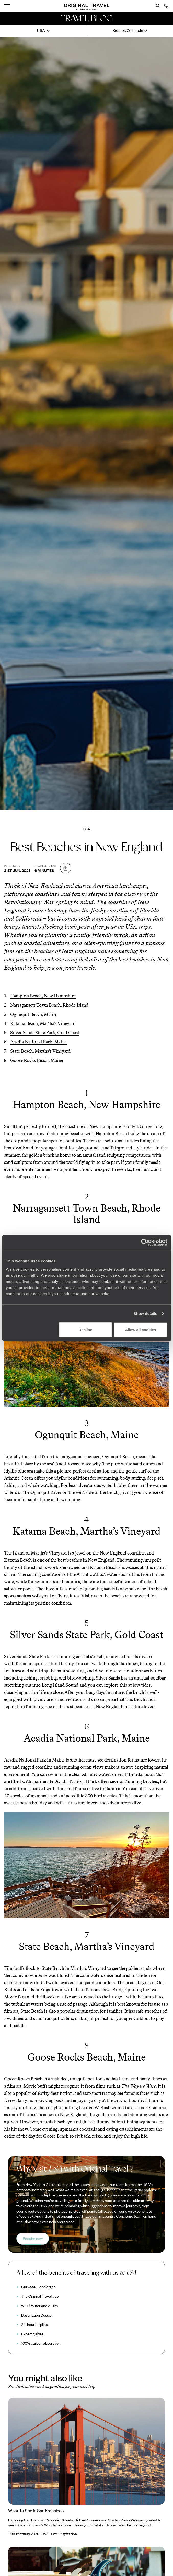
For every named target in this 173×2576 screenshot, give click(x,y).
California (28, 918)
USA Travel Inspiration (59, 2534)
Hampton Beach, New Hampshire (43, 996)
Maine (58, 1760)
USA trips (138, 926)
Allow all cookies (140, 1329)
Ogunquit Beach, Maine (33, 1014)
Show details (145, 1313)
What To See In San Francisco (36, 2510)
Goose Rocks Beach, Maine (36, 1060)
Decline (85, 1329)
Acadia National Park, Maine (38, 1042)
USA (86, 828)
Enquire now (33, 2238)
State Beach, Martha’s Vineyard (40, 1051)
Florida (149, 910)
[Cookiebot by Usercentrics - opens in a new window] (144, 1242)
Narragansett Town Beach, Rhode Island (49, 1005)
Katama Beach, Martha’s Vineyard (43, 1023)
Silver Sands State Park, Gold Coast (44, 1033)
